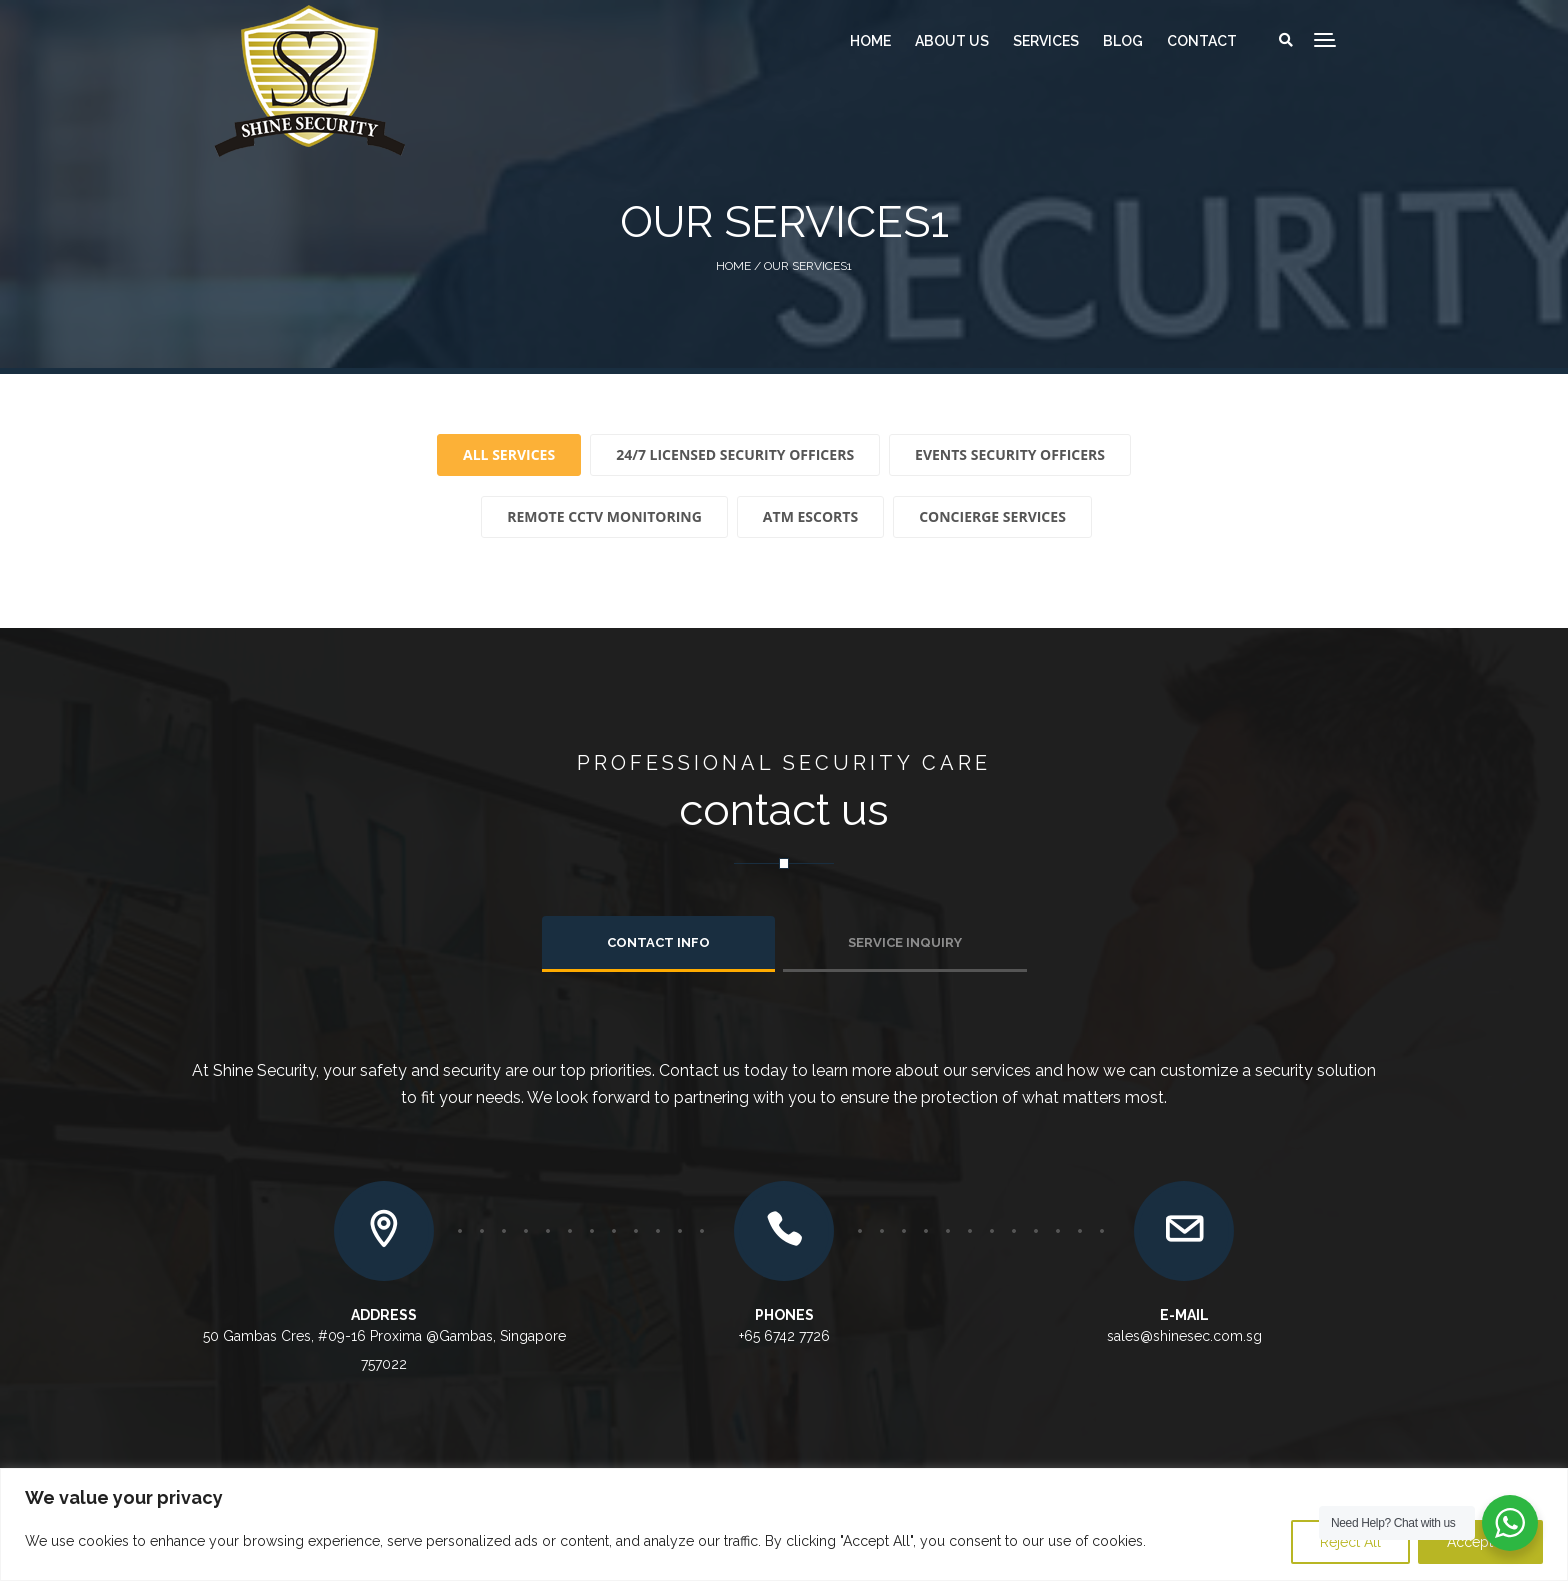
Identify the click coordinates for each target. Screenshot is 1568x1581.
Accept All (1480, 1542)
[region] (784, 1524)
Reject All (1350, 1542)
